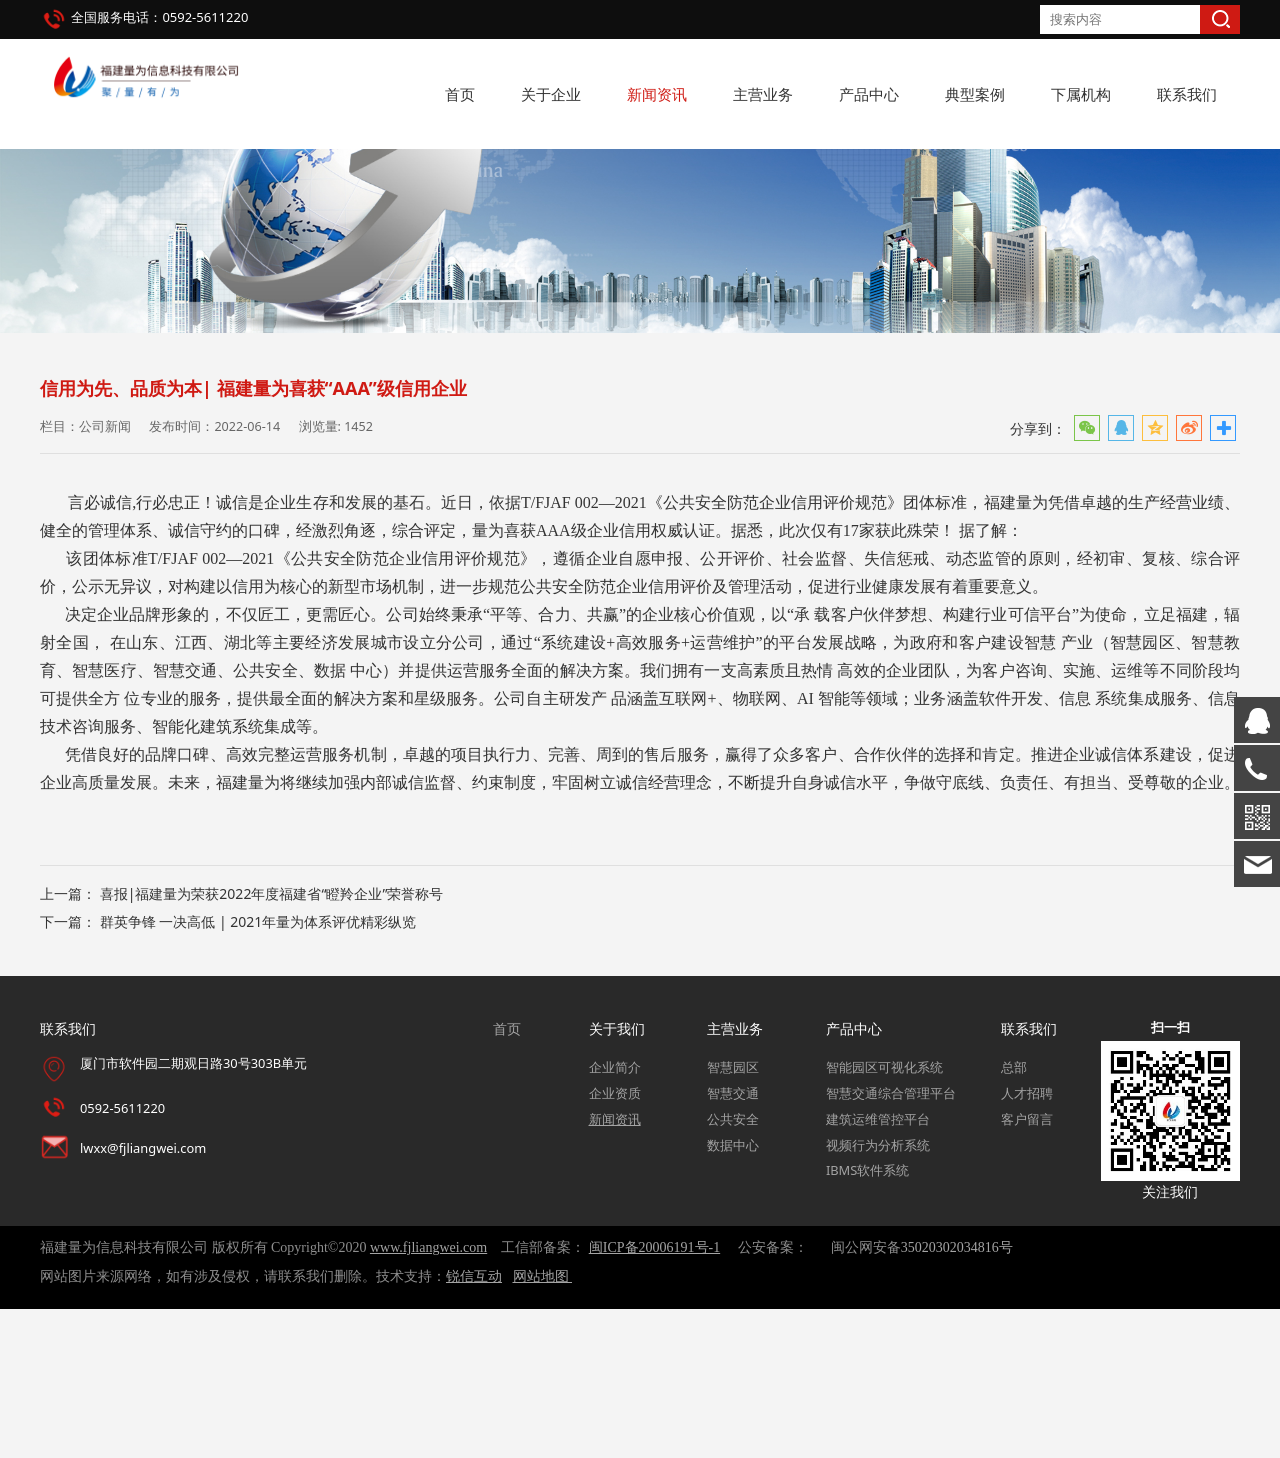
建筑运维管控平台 (878, 1267)
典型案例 (975, 94)
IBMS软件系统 (867, 1319)
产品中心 (869, 94)
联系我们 (1187, 94)
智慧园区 (733, 1216)
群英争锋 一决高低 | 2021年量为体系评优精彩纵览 (258, 1070)
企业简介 (615, 1216)
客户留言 (1027, 1267)
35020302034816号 (957, 1396)
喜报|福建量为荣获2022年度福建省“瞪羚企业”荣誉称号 (272, 1042)
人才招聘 (1027, 1242)
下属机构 (1081, 94)
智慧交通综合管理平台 (891, 1242)
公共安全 (733, 1267)
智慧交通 (733, 1242)
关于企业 (551, 94)
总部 (1014, 1216)
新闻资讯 (657, 94)
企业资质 (615, 1242)
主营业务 (763, 94)
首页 (460, 94)
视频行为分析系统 (878, 1293)
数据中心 (733, 1293)
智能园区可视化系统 (884, 1216)
